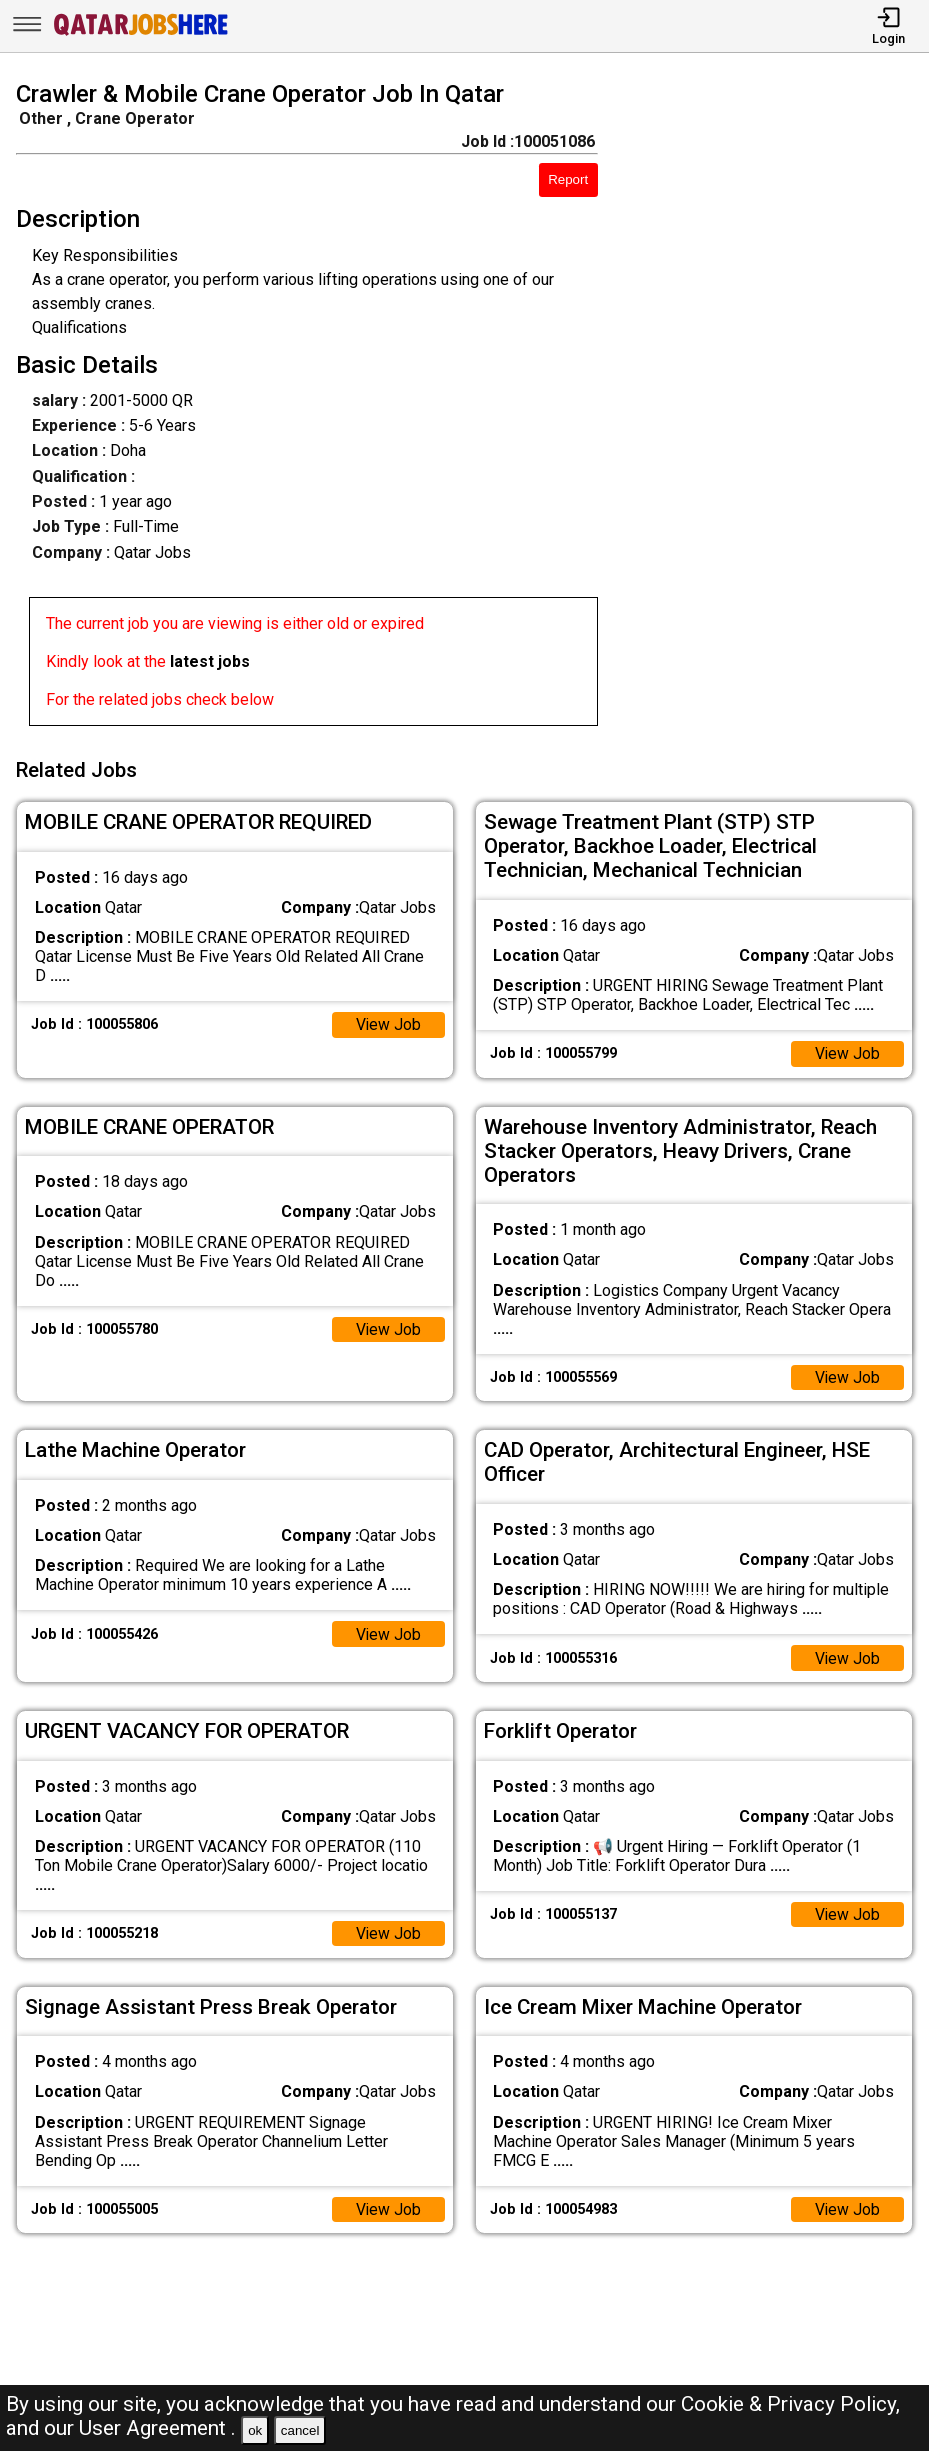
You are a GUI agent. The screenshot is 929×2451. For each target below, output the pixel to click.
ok (255, 2430)
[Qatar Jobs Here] (141, 33)
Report (568, 179)
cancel (300, 2430)
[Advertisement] (775, 407)
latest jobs (210, 661)
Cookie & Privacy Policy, (790, 2404)
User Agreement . (157, 2428)
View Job (388, 1021)
